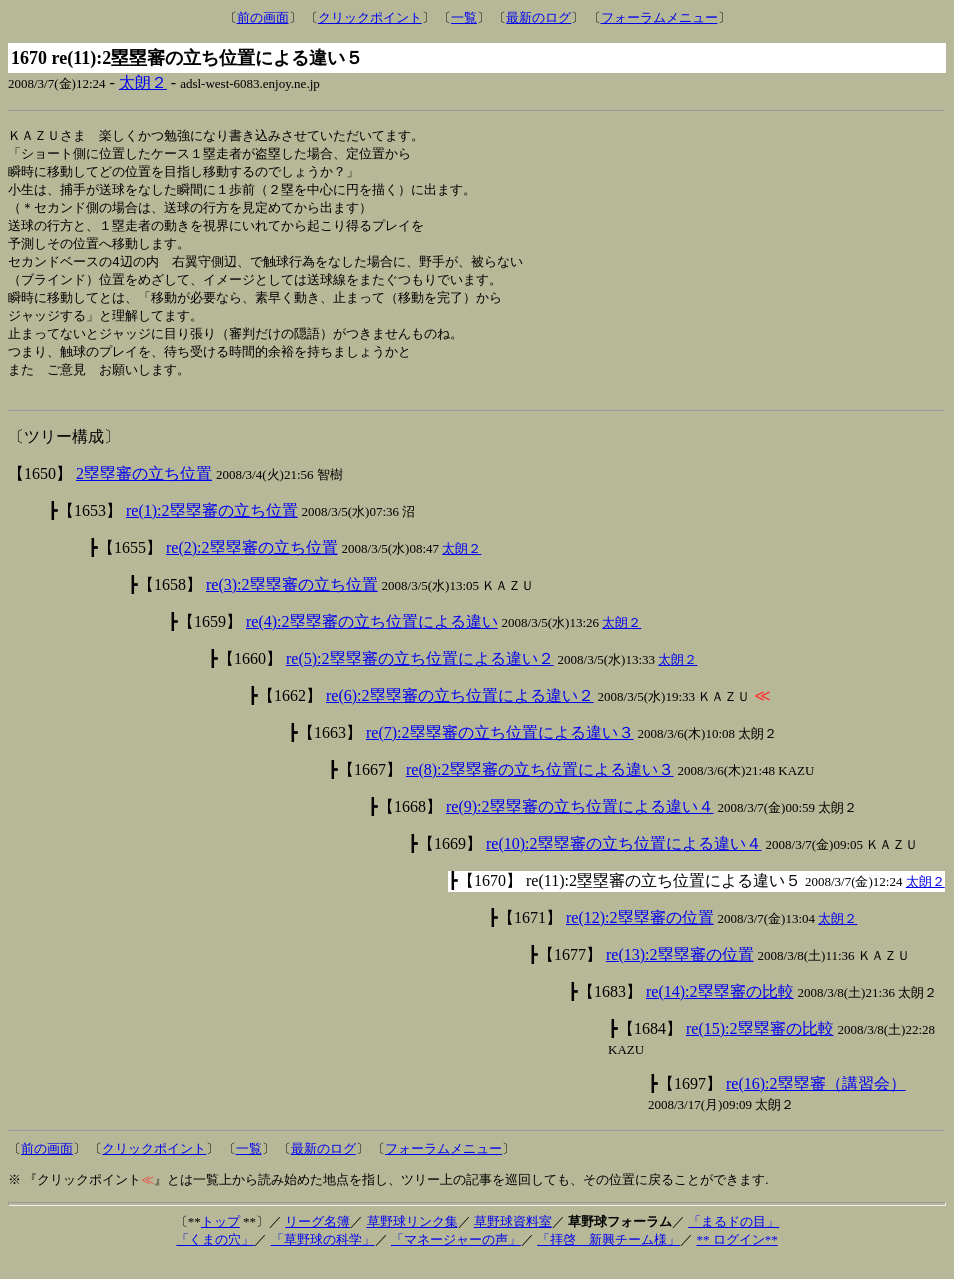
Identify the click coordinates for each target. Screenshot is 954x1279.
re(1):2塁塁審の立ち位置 (212, 527)
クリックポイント (370, 17)
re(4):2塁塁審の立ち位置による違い (372, 638)
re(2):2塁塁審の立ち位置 (252, 564)
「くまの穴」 (215, 1256)
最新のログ (538, 17)
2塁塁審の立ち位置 (144, 490)
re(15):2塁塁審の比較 (760, 1045)
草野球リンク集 (412, 1238)
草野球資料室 (513, 1238)
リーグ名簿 (317, 1238)
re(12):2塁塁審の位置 (640, 934)
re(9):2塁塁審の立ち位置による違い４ (580, 823)
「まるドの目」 (733, 1238)
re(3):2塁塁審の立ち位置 (292, 601)
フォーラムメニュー (659, 17)
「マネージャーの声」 (456, 1256)
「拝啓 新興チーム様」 (608, 1256)
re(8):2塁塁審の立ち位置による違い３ (540, 786)
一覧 (464, 17)
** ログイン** (736, 1256)
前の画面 (263, 17)
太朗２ (143, 82)
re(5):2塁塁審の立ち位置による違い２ (420, 675)
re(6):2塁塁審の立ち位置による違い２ (460, 712)
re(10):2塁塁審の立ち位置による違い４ (624, 860)
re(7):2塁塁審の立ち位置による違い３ (500, 749)
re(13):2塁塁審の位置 (680, 971)
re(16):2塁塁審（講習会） (816, 1100)
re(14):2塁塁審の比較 (720, 1008)
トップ (220, 1238)
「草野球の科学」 (323, 1256)
